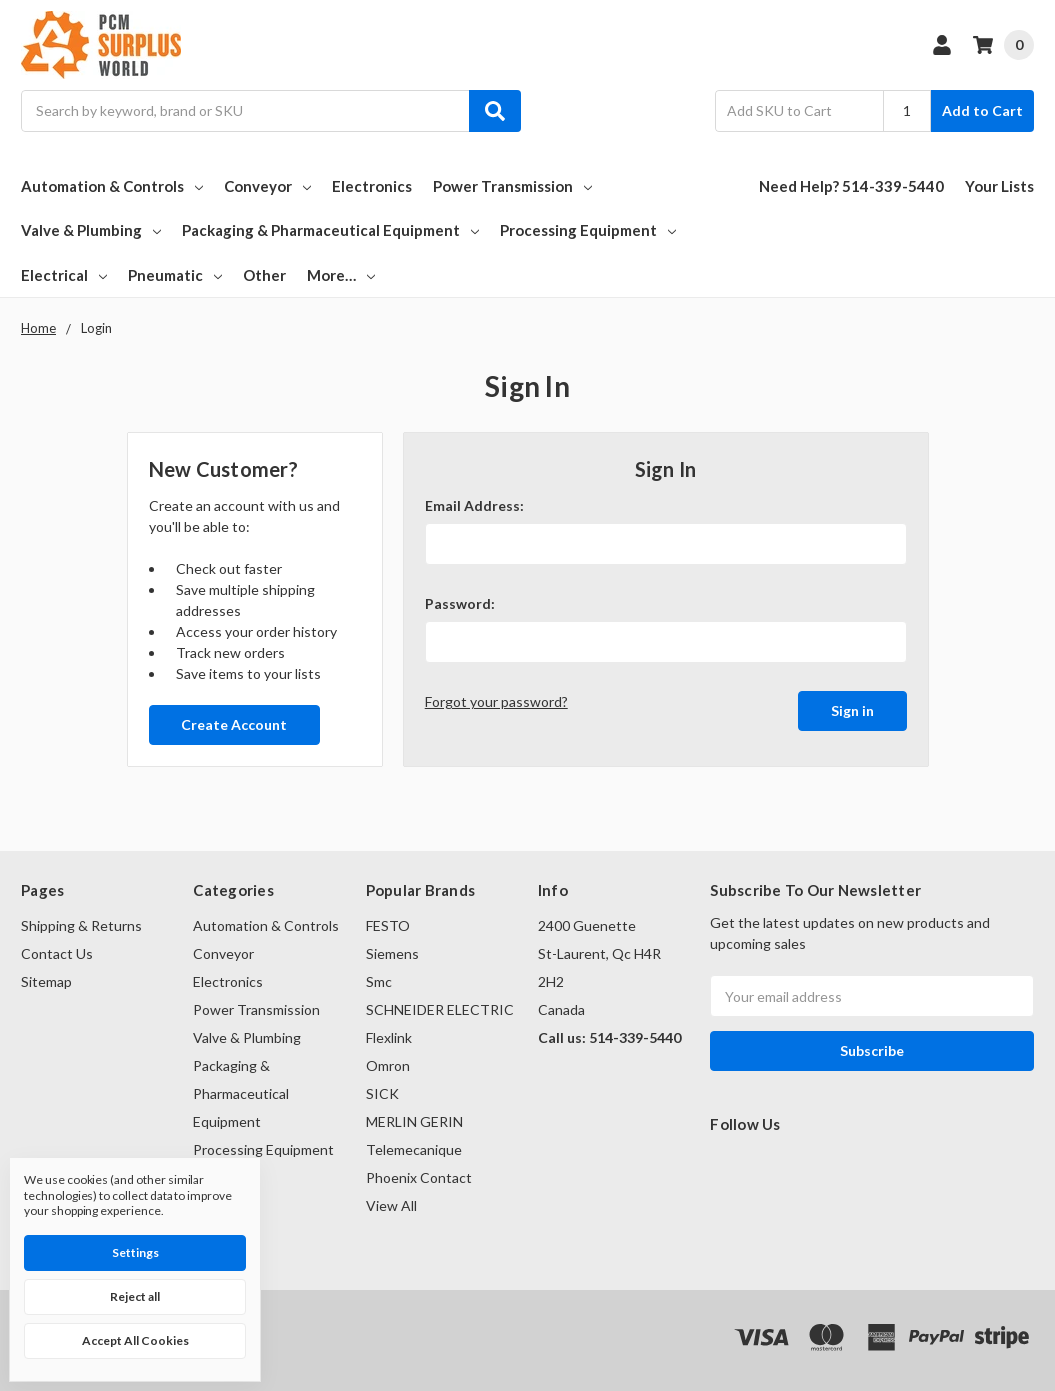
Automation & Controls (112, 186)
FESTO (388, 925)
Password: (460, 603)
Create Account (234, 724)
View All (391, 1205)
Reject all (135, 1296)
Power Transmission (512, 186)
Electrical (64, 275)
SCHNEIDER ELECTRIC (440, 1009)
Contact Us (57, 953)
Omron (388, 1065)
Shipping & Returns (81, 925)
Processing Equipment (588, 230)
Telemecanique (414, 1149)
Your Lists (999, 186)
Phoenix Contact (419, 1177)
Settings (135, 1252)
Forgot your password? (496, 701)
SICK (382, 1093)
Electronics (372, 186)
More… (341, 275)
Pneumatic (175, 275)
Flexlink (389, 1037)
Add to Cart (982, 110)
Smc (379, 981)
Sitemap (46, 981)
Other (264, 275)
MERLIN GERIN (414, 1121)
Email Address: (474, 505)
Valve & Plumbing (91, 230)
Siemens (392, 953)
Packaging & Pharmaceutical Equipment (330, 230)
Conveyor (267, 186)
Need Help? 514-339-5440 (851, 186)
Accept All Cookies (135, 1340)
